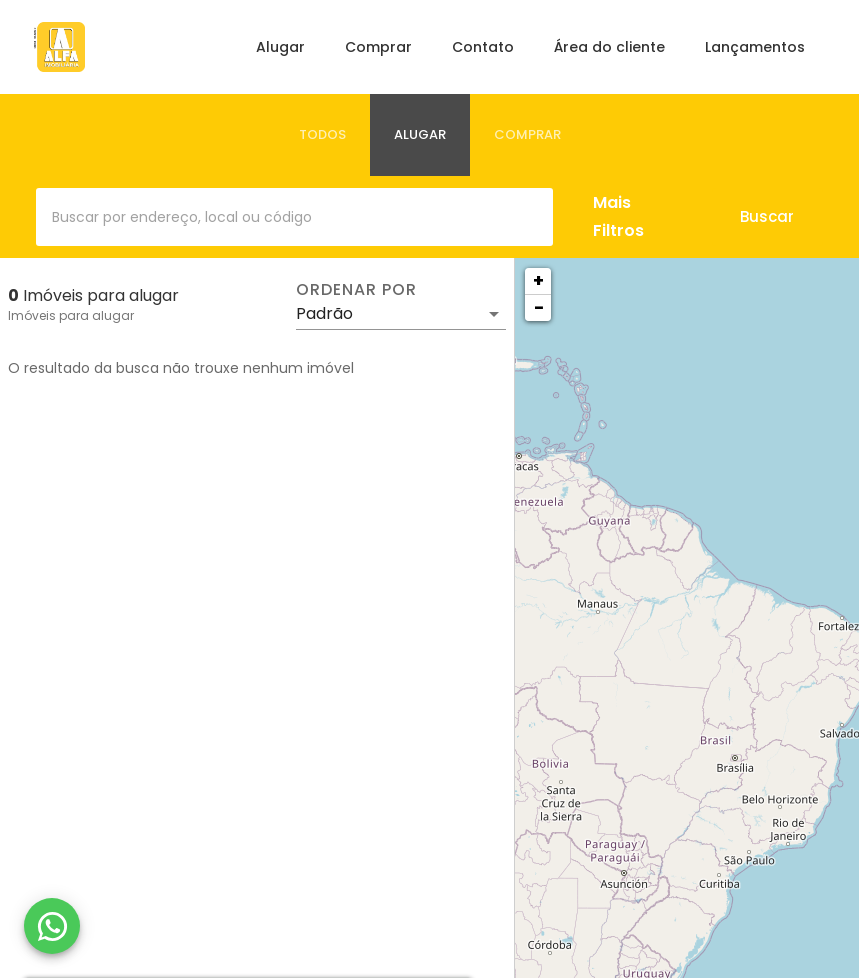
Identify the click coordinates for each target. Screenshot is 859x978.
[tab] (322, 135)
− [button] (539, 307)
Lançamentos (755, 47)
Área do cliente (609, 47)
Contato (483, 47)
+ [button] (538, 280)
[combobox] (294, 217)
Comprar (378, 47)
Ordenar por (356, 290)
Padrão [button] (324, 313)
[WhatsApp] (52, 926)
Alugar (280, 47)
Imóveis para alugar (71, 315)
